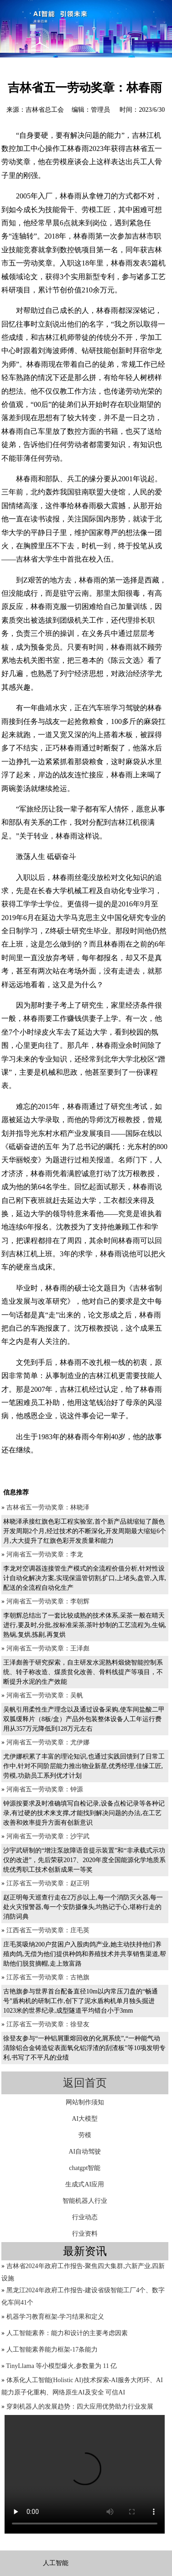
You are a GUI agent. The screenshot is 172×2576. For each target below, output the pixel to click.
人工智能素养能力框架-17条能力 (52, 2349)
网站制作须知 (85, 2102)
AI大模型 (85, 2118)
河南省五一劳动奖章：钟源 (44, 1789)
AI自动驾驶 (84, 2151)
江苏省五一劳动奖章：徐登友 (47, 2024)
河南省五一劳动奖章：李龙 (44, 1554)
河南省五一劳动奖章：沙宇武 (47, 1836)
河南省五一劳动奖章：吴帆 (44, 1695)
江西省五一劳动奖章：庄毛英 (47, 1930)
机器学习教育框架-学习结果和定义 (55, 2316)
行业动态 (85, 2217)
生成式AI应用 (84, 2184)
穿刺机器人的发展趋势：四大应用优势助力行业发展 (79, 2406)
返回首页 (85, 2083)
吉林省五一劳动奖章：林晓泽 (47, 1507)
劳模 (84, 2135)
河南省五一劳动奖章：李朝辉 (47, 1601)
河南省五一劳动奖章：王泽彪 (47, 1648)
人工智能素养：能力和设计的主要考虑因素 (67, 2333)
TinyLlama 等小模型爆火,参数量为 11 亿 (61, 2366)
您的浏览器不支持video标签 (85, 2474)
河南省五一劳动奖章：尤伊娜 (47, 1742)
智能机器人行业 (85, 2200)
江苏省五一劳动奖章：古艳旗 (47, 1977)
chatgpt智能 (84, 2168)
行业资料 (85, 2233)
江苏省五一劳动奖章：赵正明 (47, 1883)
